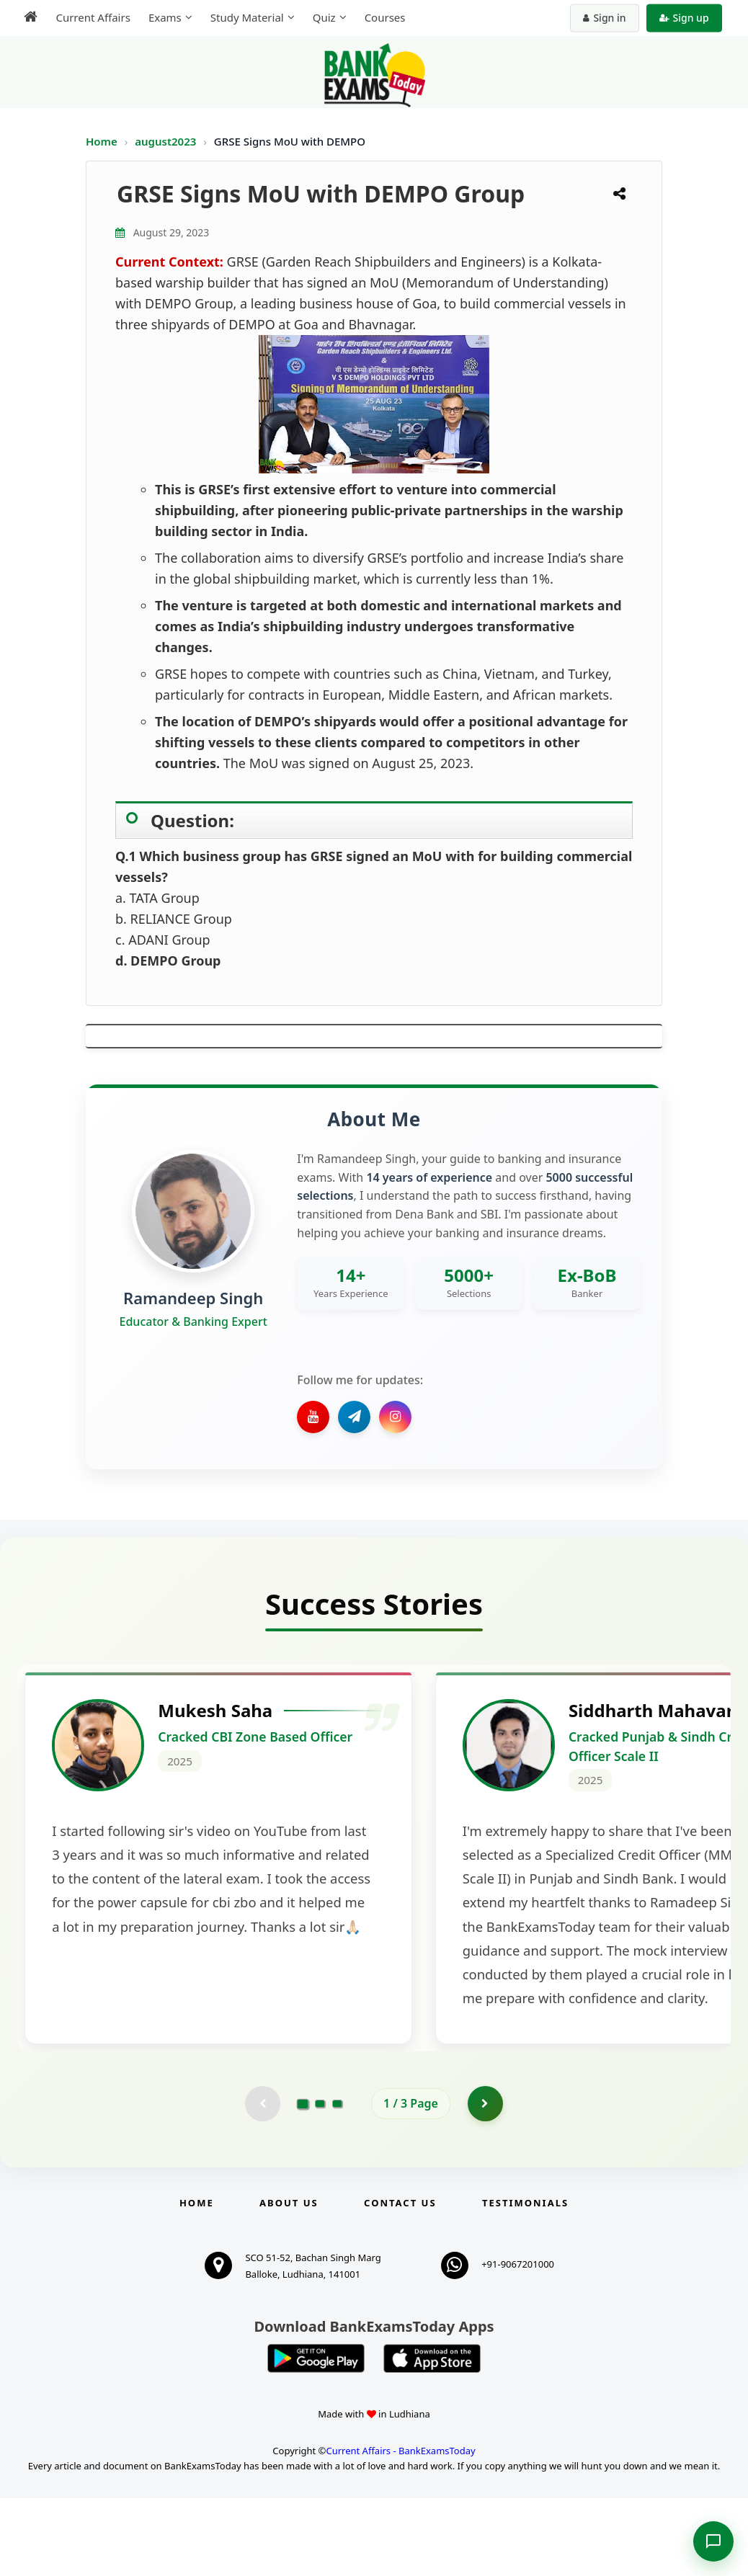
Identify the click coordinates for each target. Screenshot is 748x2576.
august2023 (167, 141)
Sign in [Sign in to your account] (605, 17)
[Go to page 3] (337, 2181)
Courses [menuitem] (383, 17)
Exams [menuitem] (163, 17)
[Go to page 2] (320, 2181)
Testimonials (525, 2280)
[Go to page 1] (303, 2181)
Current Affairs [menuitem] (92, 17)
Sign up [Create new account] (685, 17)
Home (101, 141)
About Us (289, 2280)
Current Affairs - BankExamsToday (400, 2528)
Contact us (400, 2280)
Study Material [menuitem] (245, 17)
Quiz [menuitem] (322, 17)
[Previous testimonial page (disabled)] (262, 2181)
